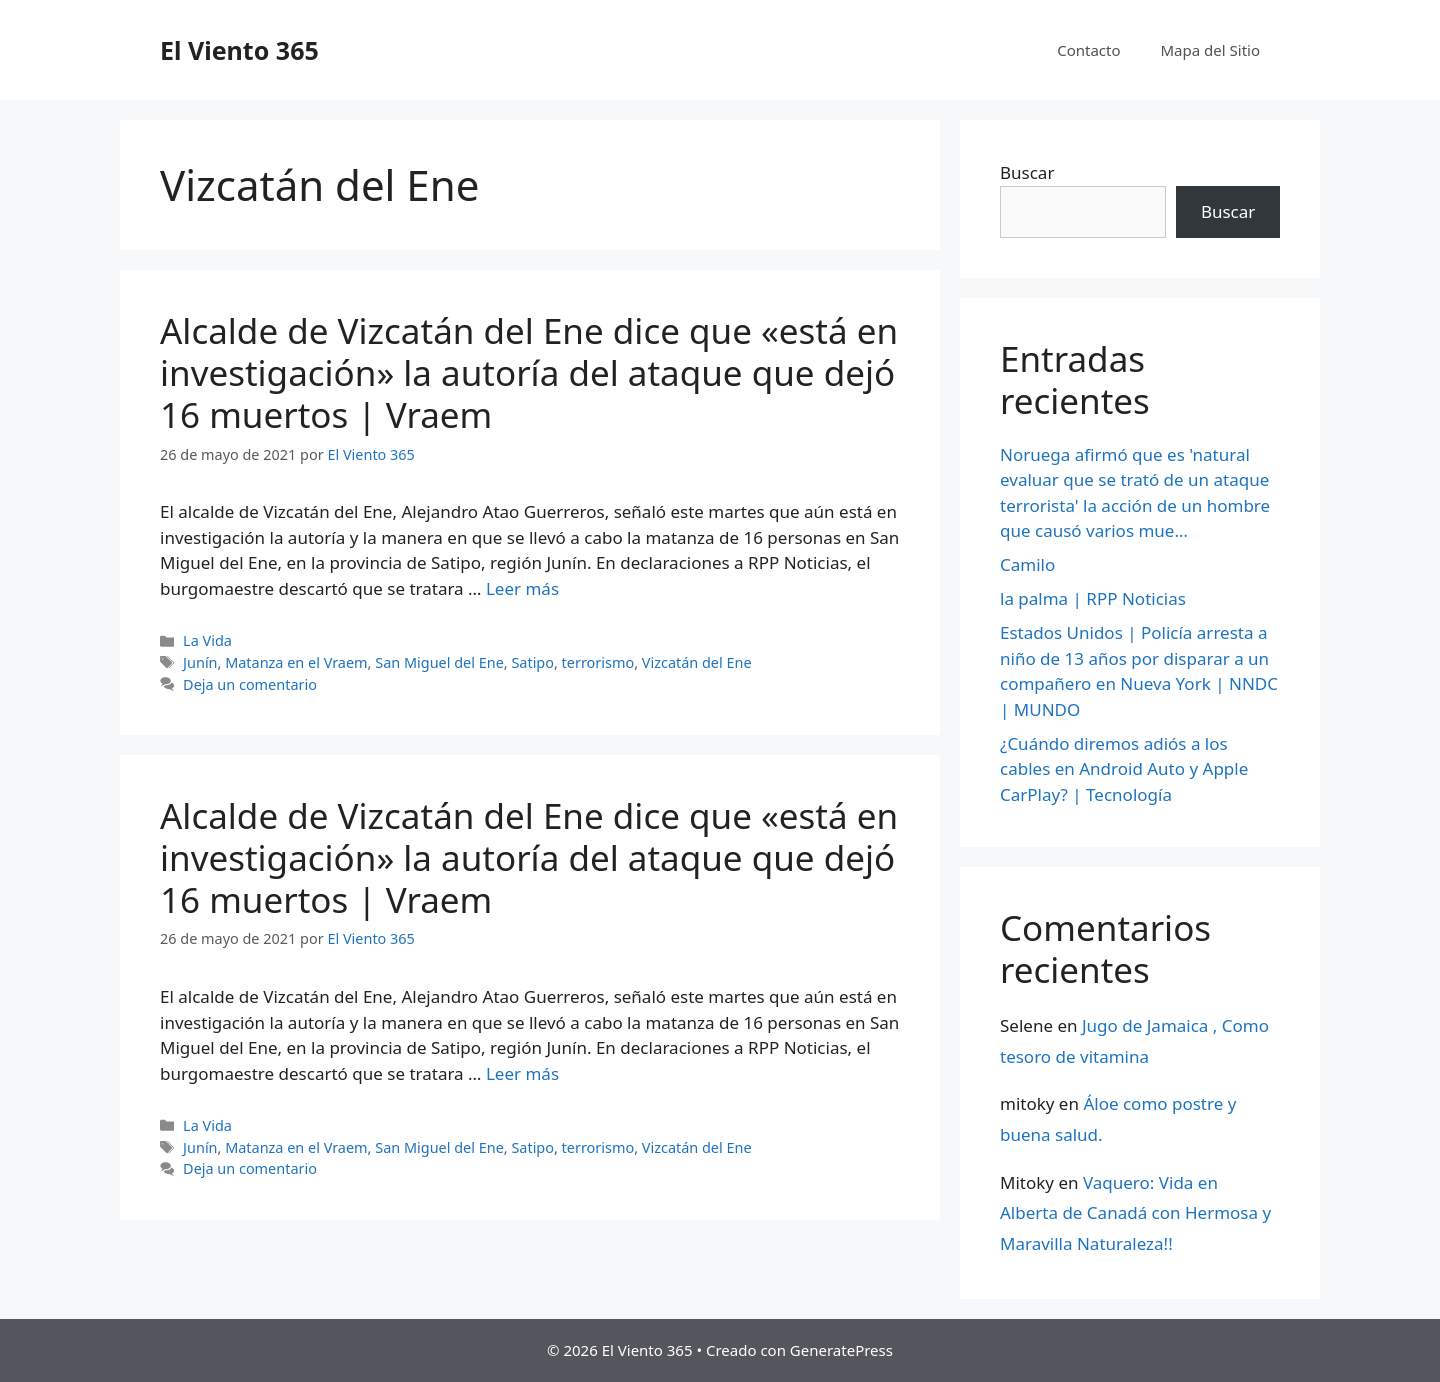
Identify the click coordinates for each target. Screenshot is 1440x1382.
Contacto (1088, 50)
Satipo (532, 662)
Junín (200, 662)
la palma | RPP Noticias (1093, 598)
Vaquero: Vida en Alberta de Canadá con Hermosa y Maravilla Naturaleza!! (1135, 1213)
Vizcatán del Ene (697, 662)
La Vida (207, 640)
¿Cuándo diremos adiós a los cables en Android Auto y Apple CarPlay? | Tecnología (1124, 769)
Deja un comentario (250, 684)
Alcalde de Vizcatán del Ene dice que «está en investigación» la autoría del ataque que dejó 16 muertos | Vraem (529, 372)
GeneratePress (841, 1350)
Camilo (1027, 564)
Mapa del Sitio (1210, 50)
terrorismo (598, 662)
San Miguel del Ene (439, 662)
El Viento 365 (239, 50)
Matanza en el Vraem (296, 662)
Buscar (1027, 172)
